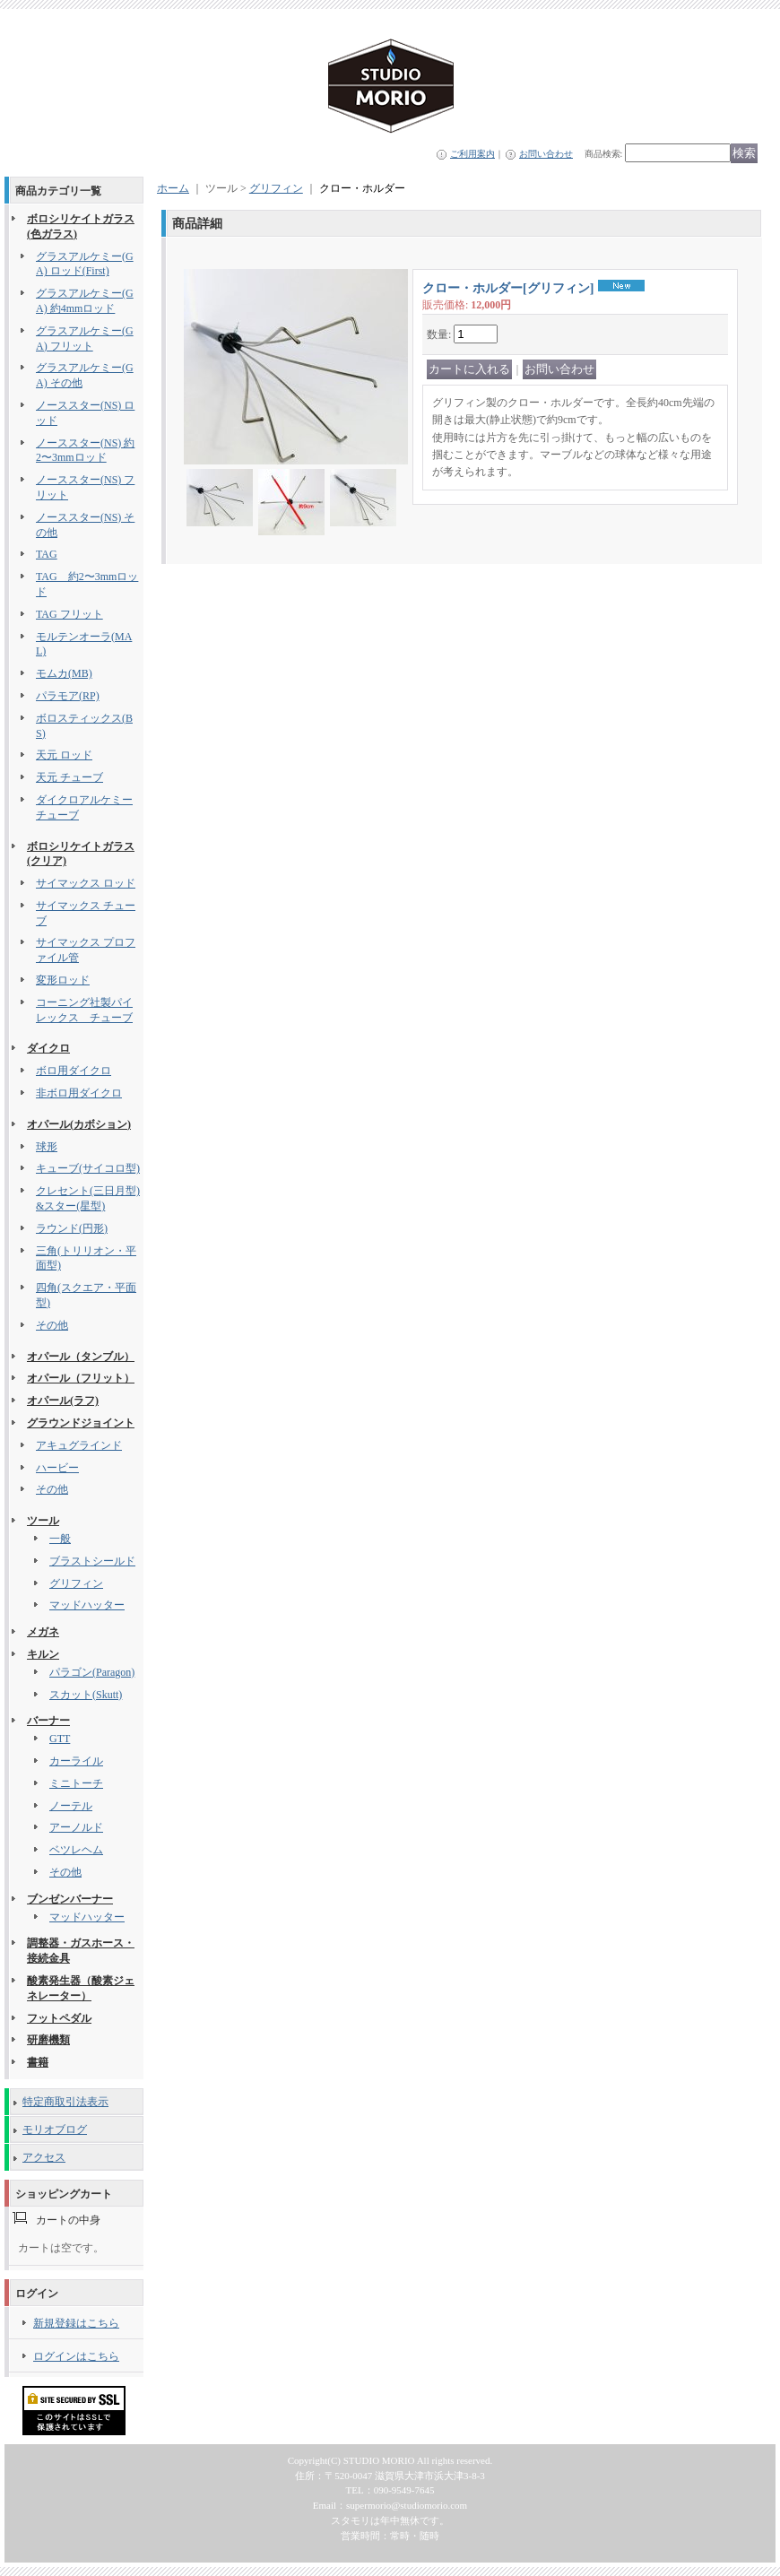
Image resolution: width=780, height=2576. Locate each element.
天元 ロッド (64, 755)
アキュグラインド (79, 1445)
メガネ (43, 1632)
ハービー (57, 1467)
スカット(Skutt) (85, 1694)
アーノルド (76, 1827)
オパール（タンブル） (80, 1356)
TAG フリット (69, 614)
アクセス (43, 2157)
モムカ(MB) (64, 673)
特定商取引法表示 (65, 2101)
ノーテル (70, 1806)
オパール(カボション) (79, 1124)
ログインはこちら (76, 2356)
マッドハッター (87, 1605)
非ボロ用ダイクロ (79, 1093)
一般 (60, 1538)
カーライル (76, 1761)
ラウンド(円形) (72, 1228)
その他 (52, 1325)
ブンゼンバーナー (70, 1899)
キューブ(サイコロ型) (88, 1168)
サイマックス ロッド (85, 883)
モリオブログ (54, 2129)
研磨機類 (48, 2040)
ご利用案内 (472, 154)
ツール (43, 1520)
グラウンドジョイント (80, 1423)
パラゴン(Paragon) (91, 1672)
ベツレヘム (76, 1849)
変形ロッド (63, 980)
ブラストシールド (92, 1561)
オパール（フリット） (80, 1378)
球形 (46, 1147)
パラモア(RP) (68, 696)
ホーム (173, 188)
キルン (43, 1654)
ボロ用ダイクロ (73, 1070)
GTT (59, 1738)
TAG (46, 554)
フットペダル (59, 2018)
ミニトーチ (76, 1783)
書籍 (37, 2062)
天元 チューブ (69, 777)
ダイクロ (48, 1048)
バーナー (48, 1720)
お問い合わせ (546, 154)
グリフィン (76, 1583)
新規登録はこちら (76, 2323)
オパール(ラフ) (63, 1400)
